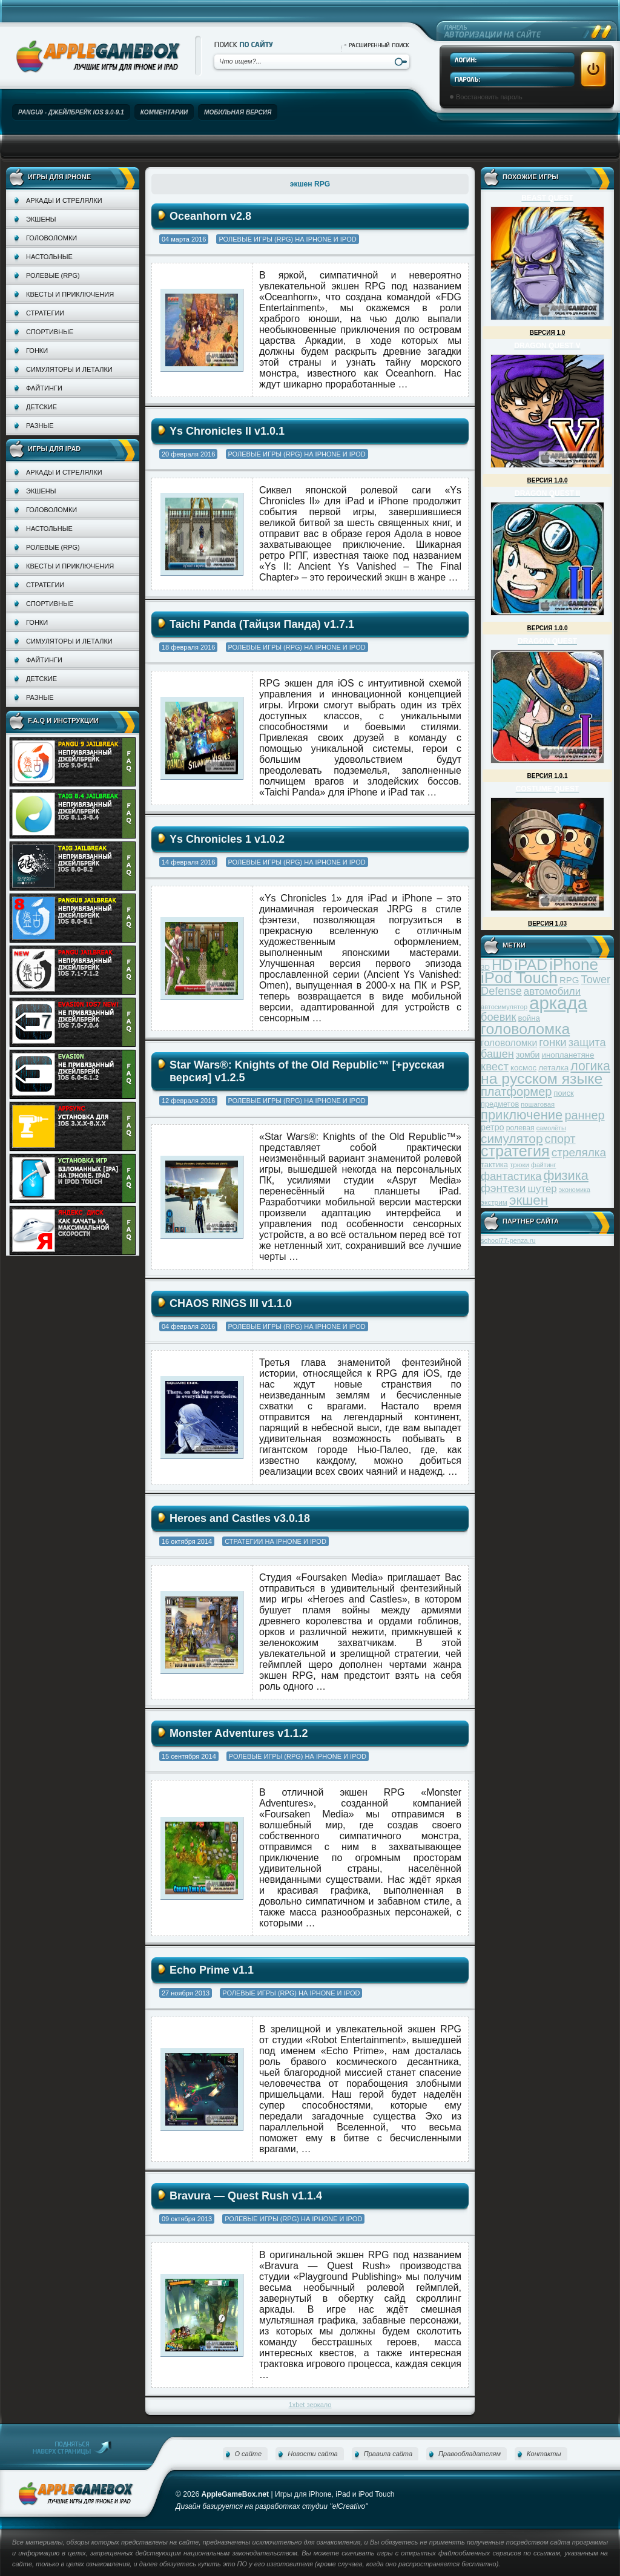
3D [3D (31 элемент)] (485, 967)
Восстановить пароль (489, 96)
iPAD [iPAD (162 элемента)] (530, 965)
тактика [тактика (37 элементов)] (494, 1164)
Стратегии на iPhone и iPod (275, 1541)
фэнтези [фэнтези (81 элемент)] (503, 1188)
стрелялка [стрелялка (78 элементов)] (579, 1152)
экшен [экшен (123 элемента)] (528, 1200)
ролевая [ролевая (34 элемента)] (520, 1128)
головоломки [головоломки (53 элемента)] (509, 1043)
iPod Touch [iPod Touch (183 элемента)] (519, 977)
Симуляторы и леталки (69, 369)
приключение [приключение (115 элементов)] (521, 1114)
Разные (39, 425)
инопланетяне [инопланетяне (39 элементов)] (568, 1054)
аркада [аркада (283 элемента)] (558, 1003)
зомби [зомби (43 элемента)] (528, 1054)
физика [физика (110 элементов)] (566, 1175)
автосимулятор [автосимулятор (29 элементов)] (504, 1006)
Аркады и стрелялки (64, 200)
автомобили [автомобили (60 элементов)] (552, 991)
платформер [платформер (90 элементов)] (516, 1091)
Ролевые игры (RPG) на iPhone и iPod (287, 239)
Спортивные (49, 331)
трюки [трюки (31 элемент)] (519, 1164)
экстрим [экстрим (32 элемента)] (494, 1202)
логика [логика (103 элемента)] (590, 1066)
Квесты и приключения (70, 294)
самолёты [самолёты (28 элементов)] (551, 1128)
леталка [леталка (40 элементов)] (553, 1067)
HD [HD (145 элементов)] (502, 965)
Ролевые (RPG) (53, 275)
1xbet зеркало (310, 2404)
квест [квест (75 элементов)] (495, 1066)
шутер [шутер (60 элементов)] (541, 1188)
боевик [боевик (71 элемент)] (498, 1017)
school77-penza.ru (508, 1240)
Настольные (49, 256)
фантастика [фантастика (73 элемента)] (511, 1176)
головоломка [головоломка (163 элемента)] (525, 1029)
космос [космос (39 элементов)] (523, 1067)
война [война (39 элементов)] (529, 1018)
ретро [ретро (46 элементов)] (492, 1127)
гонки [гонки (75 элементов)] (552, 1042)
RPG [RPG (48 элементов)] (569, 980)
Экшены (41, 219)
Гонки (37, 350)
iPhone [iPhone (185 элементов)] (573, 964)
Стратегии (45, 313)
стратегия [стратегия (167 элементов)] (515, 1150)
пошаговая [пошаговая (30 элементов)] (538, 1104)
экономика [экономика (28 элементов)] (574, 1189)
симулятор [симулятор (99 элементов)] (511, 1138)
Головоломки (51, 238)
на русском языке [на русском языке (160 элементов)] (541, 1078)
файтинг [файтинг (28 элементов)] (543, 1164)
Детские (41, 406)
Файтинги (44, 388)
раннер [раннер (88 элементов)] (584, 1115)
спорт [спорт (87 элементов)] (560, 1138)
